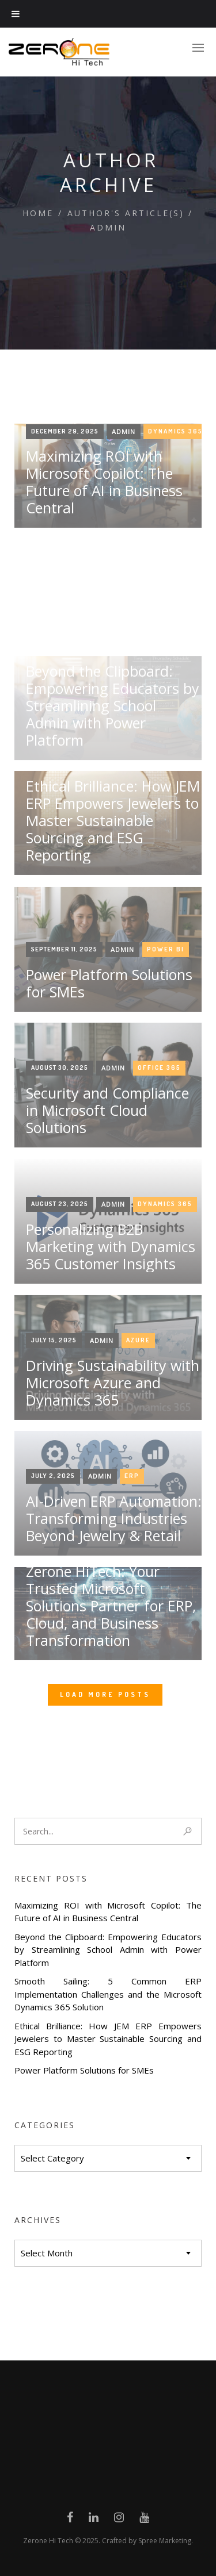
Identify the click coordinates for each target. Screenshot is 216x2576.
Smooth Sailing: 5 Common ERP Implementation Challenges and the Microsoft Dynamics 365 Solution (108, 1994)
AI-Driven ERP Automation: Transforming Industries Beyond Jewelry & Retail (114, 1650)
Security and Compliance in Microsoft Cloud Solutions (107, 1242)
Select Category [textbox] (52, 2158)
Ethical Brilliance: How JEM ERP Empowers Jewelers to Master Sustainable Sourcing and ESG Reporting (108, 2038)
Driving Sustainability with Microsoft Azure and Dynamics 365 (112, 1515)
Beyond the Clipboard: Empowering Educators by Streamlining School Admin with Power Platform (108, 1949)
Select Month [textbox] (47, 2253)
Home (38, 213)
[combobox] (108, 2158)
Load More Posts (105, 1694)
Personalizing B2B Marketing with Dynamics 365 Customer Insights (110, 1378)
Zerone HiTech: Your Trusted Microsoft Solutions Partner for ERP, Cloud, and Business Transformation (111, 1738)
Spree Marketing (164, 2541)
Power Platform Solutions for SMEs (84, 2070)
